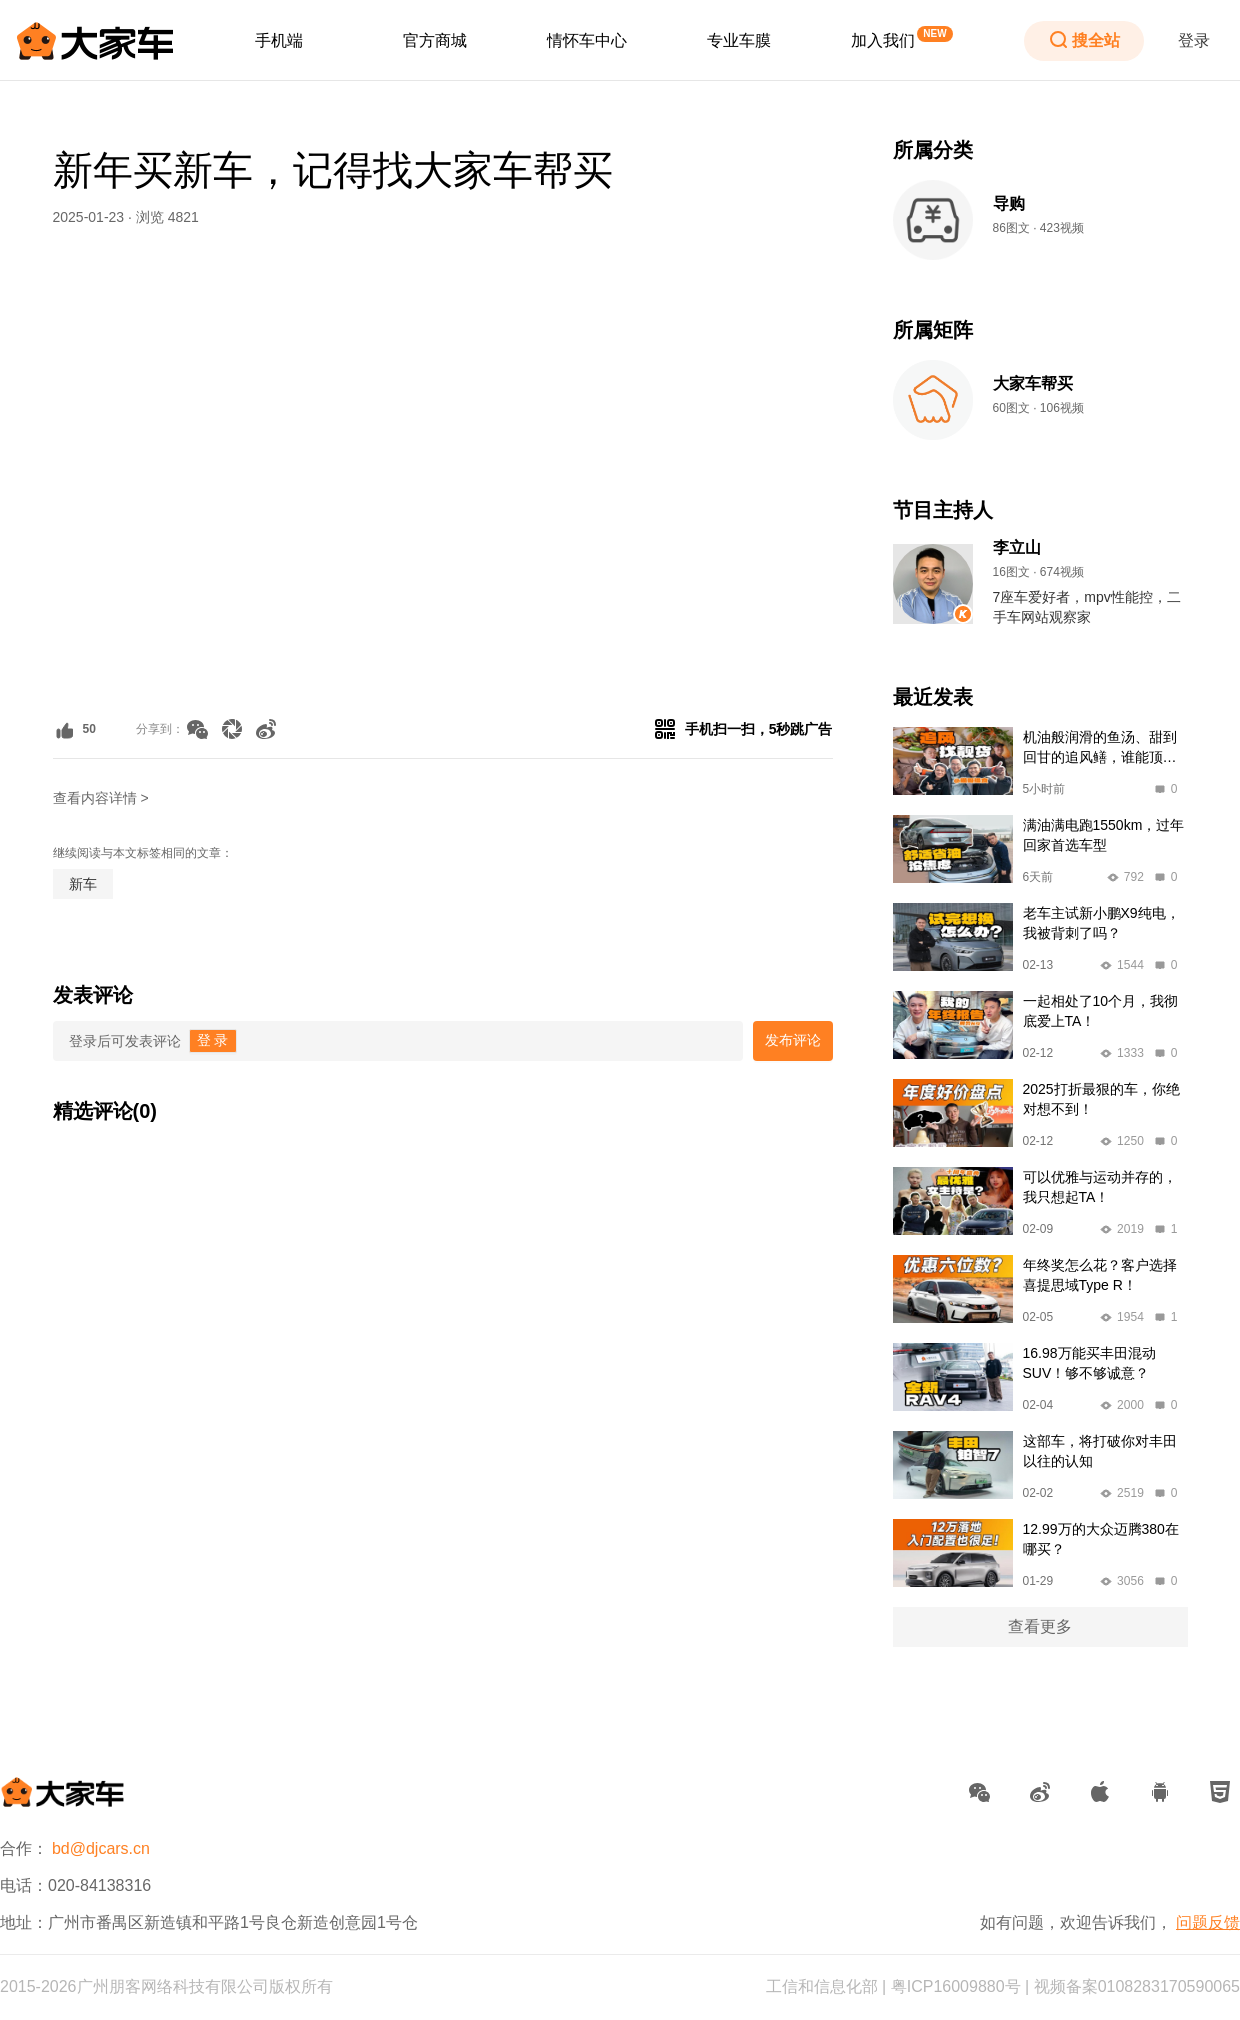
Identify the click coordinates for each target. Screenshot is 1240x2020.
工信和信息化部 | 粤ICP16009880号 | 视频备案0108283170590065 (1003, 1986)
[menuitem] (279, 41)
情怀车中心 (587, 40)
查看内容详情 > (101, 798)
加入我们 (883, 40)
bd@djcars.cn (101, 1848)
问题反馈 (1208, 1922)
